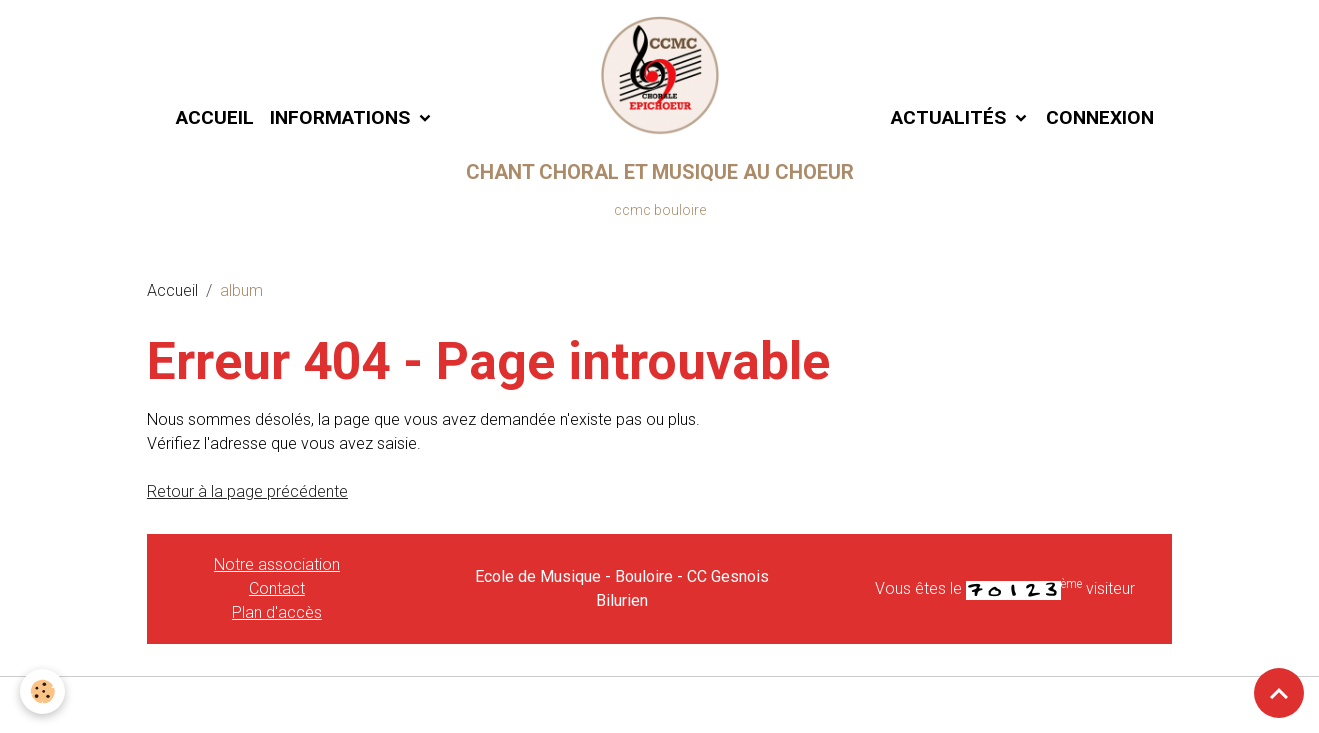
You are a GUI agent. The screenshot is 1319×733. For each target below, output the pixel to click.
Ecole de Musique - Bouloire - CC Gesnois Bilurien (622, 588)
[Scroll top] (1279, 693)
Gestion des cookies (659, 704)
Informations (342, 117)
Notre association (277, 564)
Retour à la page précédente (247, 491)
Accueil (215, 117)
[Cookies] (42, 691)
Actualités (948, 117)
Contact (277, 588)
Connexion (1100, 117)
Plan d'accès (277, 612)
